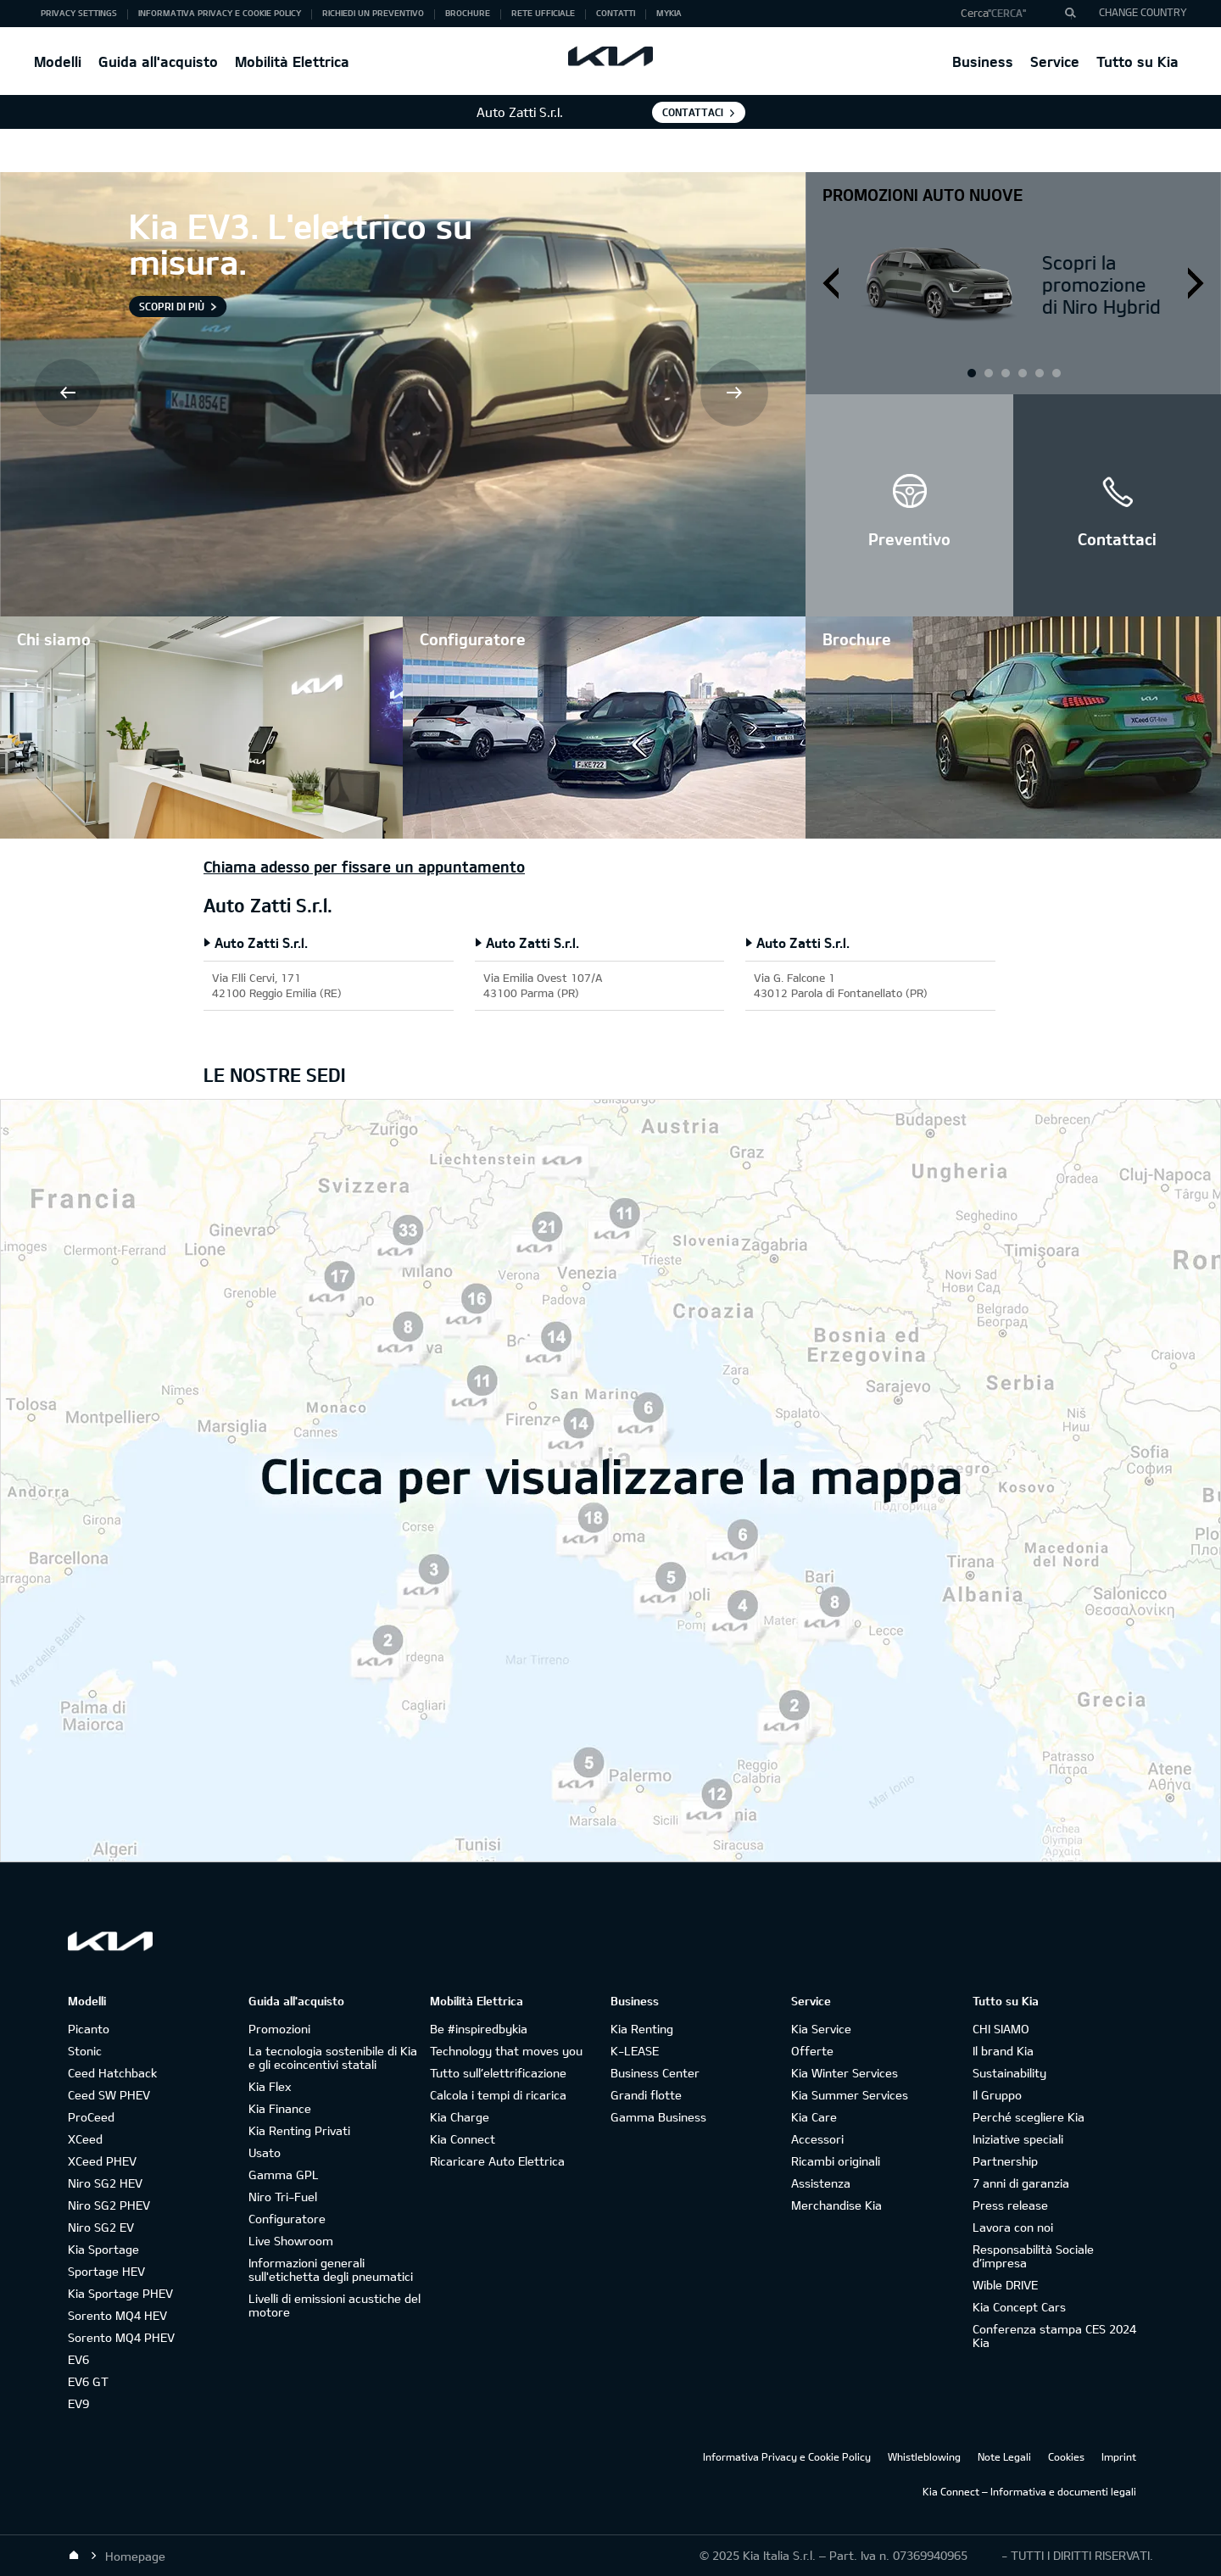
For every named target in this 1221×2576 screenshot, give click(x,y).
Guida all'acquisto (158, 61)
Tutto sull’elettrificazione (498, 2073)
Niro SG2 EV (101, 2227)
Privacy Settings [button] (79, 13)
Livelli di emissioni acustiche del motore (334, 2305)
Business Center (655, 2073)
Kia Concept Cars (1019, 2307)
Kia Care (814, 2117)
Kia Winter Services (844, 2073)
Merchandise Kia (836, 2205)
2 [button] (1005, 372)
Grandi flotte (646, 2095)
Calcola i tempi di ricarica (498, 2095)
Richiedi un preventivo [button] (373, 13)
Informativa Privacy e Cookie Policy (787, 2456)
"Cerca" (1007, 13)
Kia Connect (462, 2139)
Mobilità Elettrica (292, 61)
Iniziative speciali (1018, 2139)
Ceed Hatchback (112, 2073)
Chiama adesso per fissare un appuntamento (364, 866)
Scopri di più (171, 306)
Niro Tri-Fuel (282, 2196)
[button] (1012, 13)
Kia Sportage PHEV (120, 2293)
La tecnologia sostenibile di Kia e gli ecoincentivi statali (332, 2057)
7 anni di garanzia (1021, 2183)
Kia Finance (279, 2108)
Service (1054, 61)
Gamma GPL (283, 2174)
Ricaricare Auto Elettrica (497, 2161)
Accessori (817, 2139)
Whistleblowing (924, 2456)
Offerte (812, 2051)
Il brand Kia (1003, 2051)
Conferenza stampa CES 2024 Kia (1054, 2336)
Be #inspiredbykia (478, 2028)
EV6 (78, 2359)
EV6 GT (88, 2381)
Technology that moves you (506, 2051)
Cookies (1066, 2456)
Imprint (1118, 2456)
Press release (1010, 2205)
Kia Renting (641, 2028)
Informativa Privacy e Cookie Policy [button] (219, 13)
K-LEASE (634, 2051)
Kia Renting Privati (299, 2130)
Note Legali (1004, 2456)
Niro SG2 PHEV (109, 2205)
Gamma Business (658, 2117)
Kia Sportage (103, 2249)
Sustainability (1009, 2073)
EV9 (78, 2403)
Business (982, 61)
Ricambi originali (835, 2161)
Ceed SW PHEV (109, 2095)
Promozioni (279, 2028)
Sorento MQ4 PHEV (121, 2337)
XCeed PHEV (102, 2161)
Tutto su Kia (1137, 61)
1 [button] (971, 372)
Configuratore (287, 2218)
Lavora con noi (1013, 2227)
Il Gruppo (997, 2095)
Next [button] (736, 394)
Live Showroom (290, 2240)
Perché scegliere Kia (1028, 2117)
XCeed (85, 2139)
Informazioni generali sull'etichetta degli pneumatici (330, 2269)
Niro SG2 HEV (105, 2183)
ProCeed (91, 2117)
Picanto (88, 2028)
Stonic (85, 2051)
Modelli (57, 61)
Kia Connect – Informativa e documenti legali (1029, 2491)
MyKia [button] (669, 13)
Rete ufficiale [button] (543, 13)
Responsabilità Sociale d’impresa (1033, 2256)
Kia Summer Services (849, 2095)
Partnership (1005, 2161)
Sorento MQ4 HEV (117, 2315)
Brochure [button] (467, 13)
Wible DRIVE (1005, 2285)
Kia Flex (269, 2086)
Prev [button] (69, 394)
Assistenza (820, 2183)
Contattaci (692, 112)
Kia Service (821, 2028)
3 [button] (1039, 372)
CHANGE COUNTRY (1143, 12)
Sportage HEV (106, 2271)
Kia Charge (459, 2117)
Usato (264, 2152)
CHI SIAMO (1001, 2028)
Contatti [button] (615, 13)
